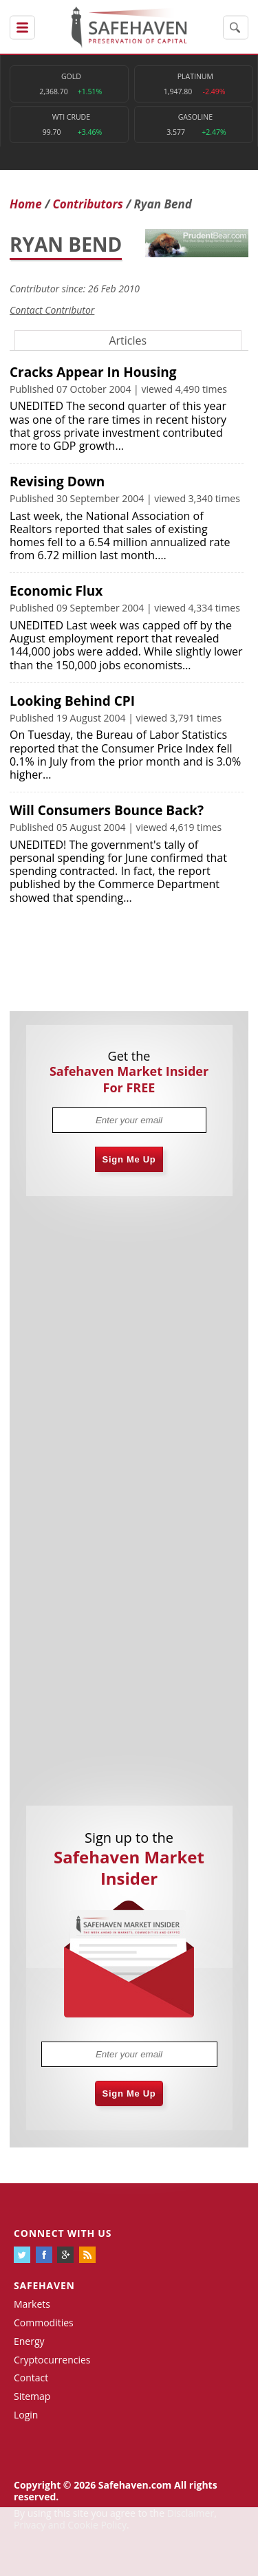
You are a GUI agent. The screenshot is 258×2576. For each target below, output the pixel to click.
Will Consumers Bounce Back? (107, 810)
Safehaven (44, 2285)
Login (26, 2414)
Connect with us (62, 2233)
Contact (31, 2377)
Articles (128, 340)
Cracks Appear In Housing (93, 372)
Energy (29, 2341)
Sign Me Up (129, 1159)
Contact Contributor (52, 309)
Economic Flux (56, 591)
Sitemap (32, 2396)
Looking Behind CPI (72, 701)
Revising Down (57, 481)
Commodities (44, 2322)
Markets (32, 2303)
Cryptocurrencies (52, 2359)
